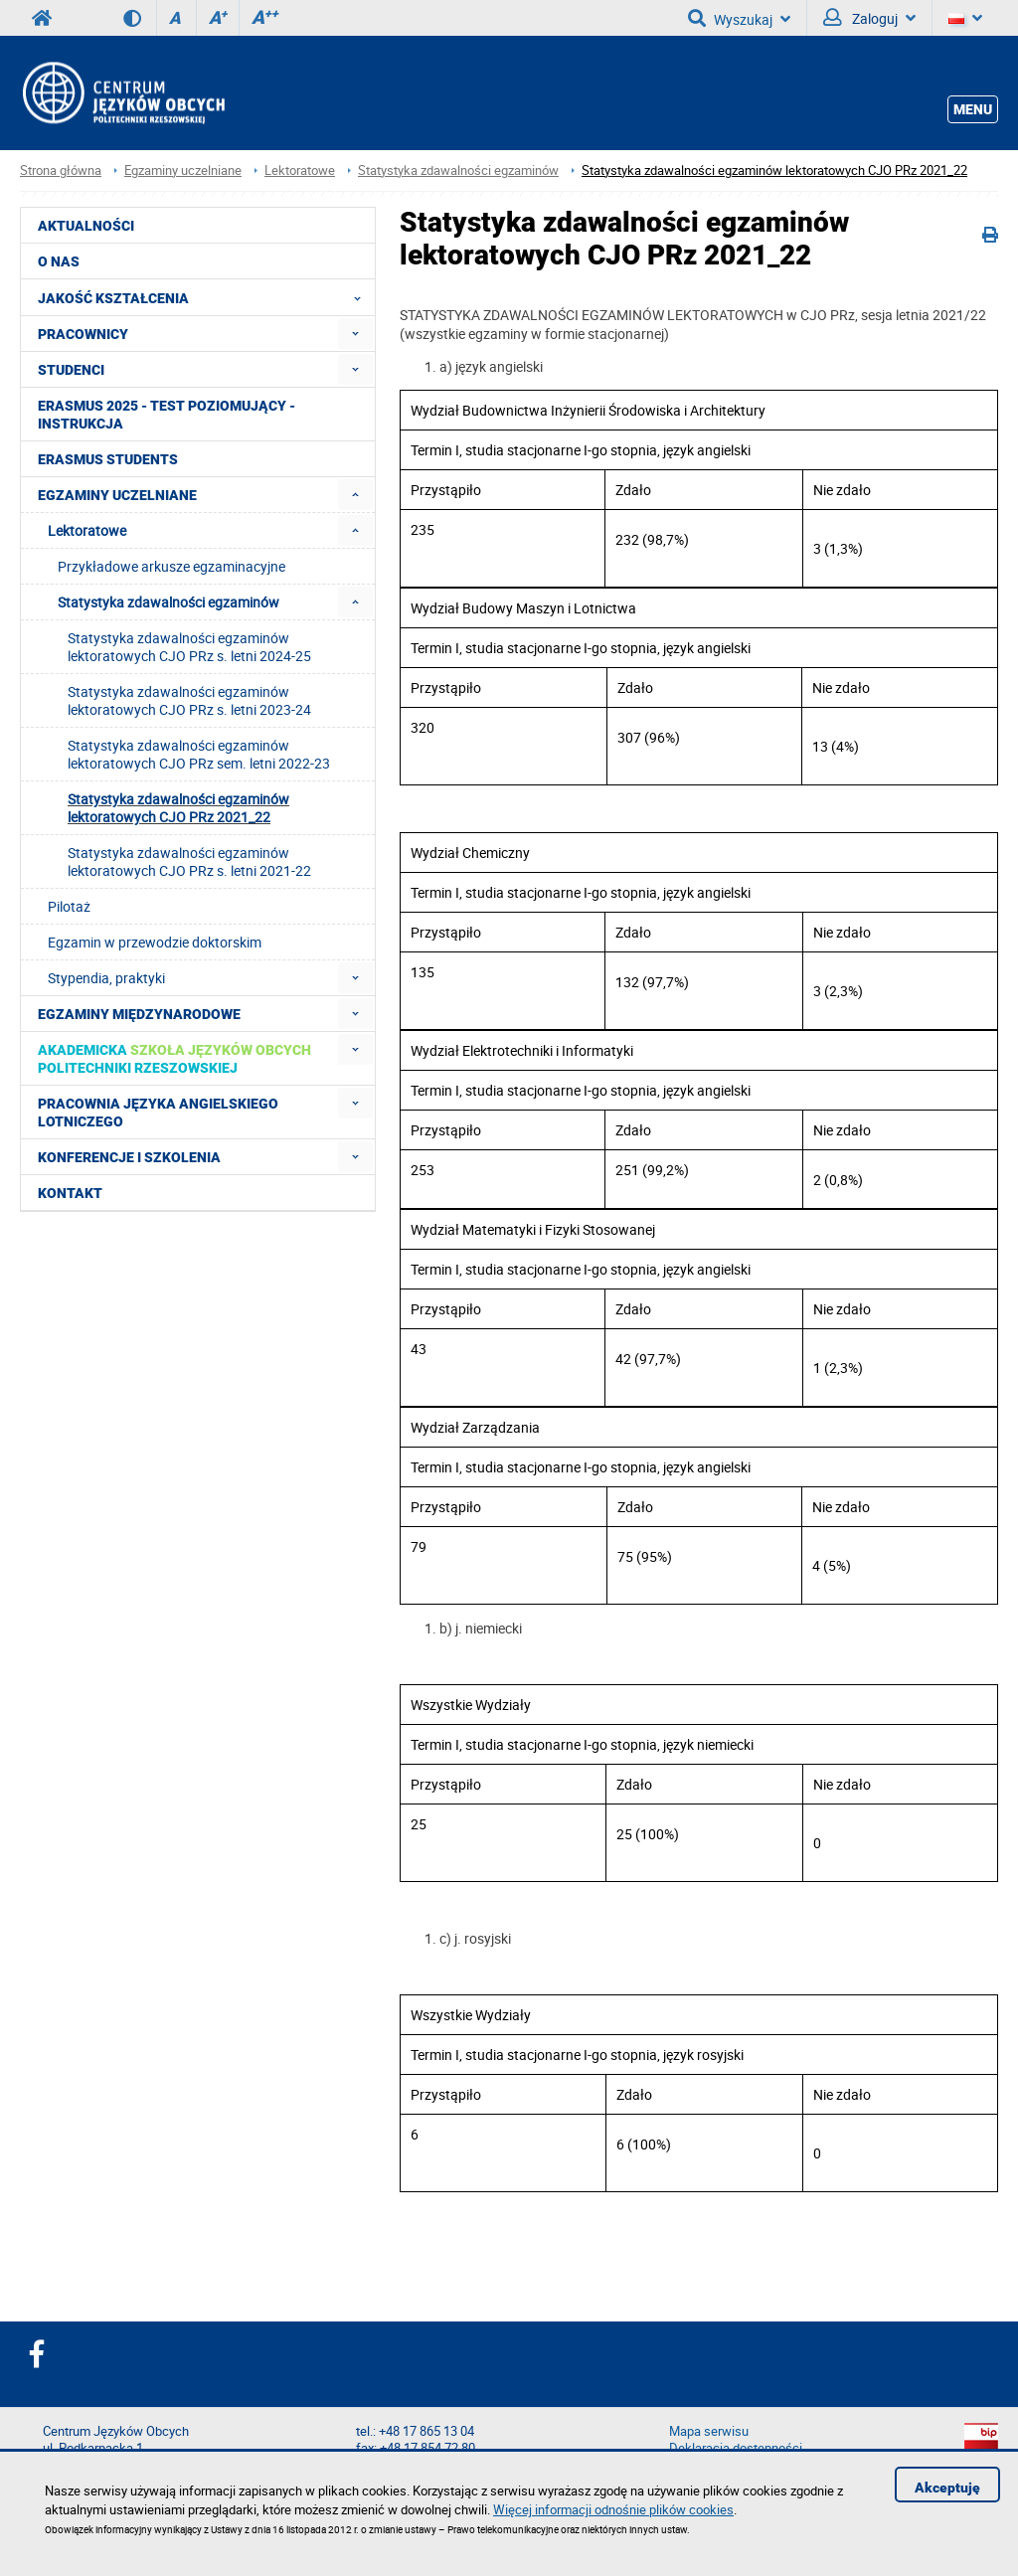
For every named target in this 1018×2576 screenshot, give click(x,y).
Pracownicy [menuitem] (83, 334)
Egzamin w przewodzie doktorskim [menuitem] (154, 942)
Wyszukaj (739, 18)
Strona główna (60, 170)
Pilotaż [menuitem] (69, 906)
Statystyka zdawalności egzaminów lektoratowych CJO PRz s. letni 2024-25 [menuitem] (189, 646)
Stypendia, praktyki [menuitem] (106, 977)
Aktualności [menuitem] (86, 226)
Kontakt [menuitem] (70, 1193)
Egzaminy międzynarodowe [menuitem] (139, 1014)
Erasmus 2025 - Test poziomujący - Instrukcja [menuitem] (166, 414)
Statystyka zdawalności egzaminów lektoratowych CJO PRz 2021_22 (774, 170)
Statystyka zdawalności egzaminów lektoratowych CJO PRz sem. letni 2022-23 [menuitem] (199, 754)
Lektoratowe (299, 170)
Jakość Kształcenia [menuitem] (205, 297)
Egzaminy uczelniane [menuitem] (117, 495)
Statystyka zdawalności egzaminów (458, 170)
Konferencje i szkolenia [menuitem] (129, 1157)
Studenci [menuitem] (71, 370)
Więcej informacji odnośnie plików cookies (613, 2509)
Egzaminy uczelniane (183, 170)
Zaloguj (869, 18)
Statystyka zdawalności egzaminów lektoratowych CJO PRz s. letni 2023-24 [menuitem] (189, 700)
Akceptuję (947, 2487)
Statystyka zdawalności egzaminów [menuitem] (168, 602)
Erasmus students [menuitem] (108, 459)
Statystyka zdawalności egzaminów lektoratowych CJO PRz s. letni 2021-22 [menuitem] (189, 861)
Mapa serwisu (709, 2431)
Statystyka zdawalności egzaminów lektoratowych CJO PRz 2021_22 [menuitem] (178, 807)
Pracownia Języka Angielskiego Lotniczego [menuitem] (158, 1112)
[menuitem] (355, 333)
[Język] (965, 18)
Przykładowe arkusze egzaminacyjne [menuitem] (171, 566)
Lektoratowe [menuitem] (87, 530)
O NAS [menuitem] (59, 261)
